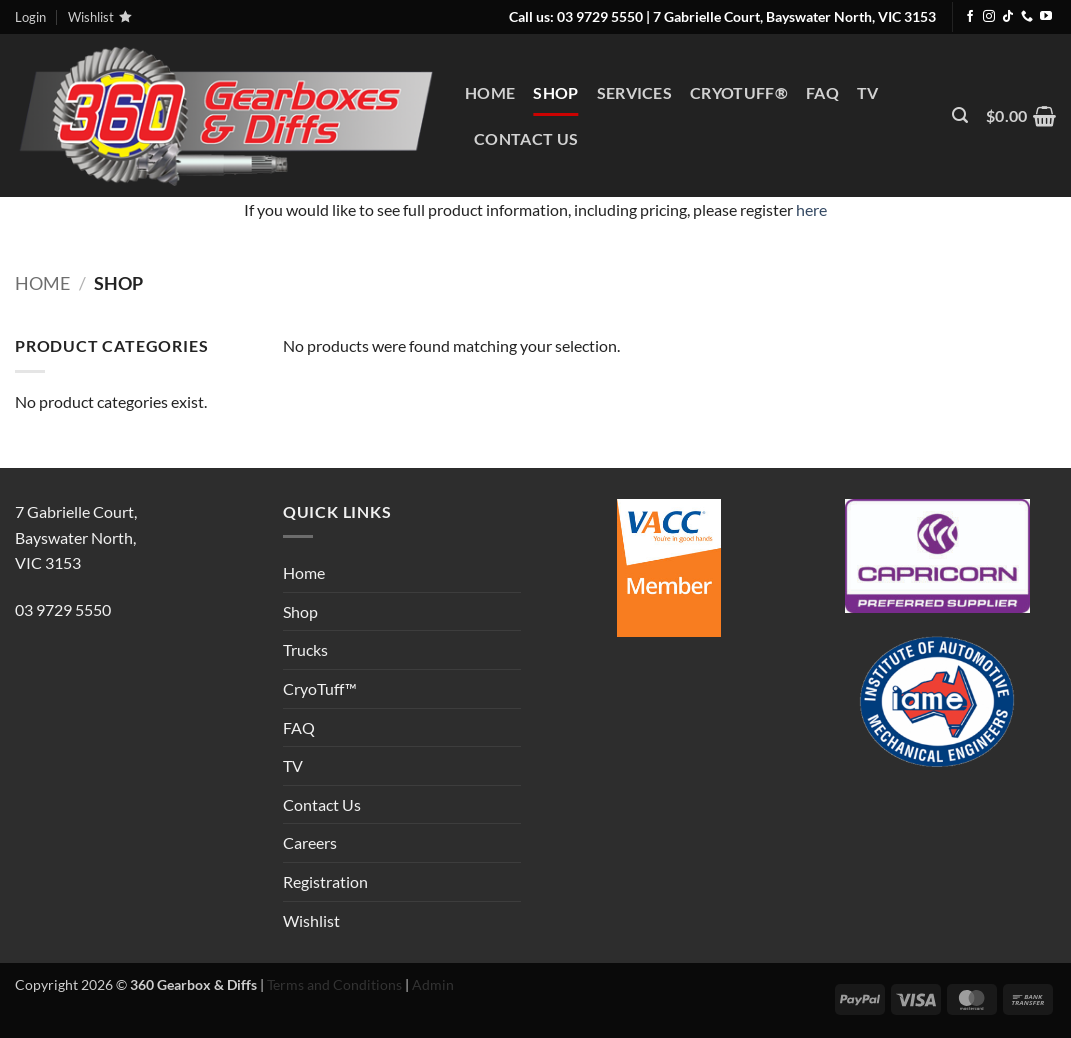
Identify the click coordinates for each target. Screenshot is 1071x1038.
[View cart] (1021, 116)
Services (635, 92)
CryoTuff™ (320, 688)
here (811, 209)
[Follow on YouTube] (1046, 17)
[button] (960, 115)
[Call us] (1027, 17)
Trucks (305, 649)
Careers (310, 842)
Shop (555, 92)
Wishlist (311, 920)
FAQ (822, 92)
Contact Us (526, 138)
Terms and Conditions (333, 984)
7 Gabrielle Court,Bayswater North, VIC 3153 (76, 537)
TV (868, 92)
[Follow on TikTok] (1008, 17)
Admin (431, 984)
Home (490, 92)
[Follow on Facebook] (970, 17)
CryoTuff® (739, 92)
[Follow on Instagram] (989, 17)
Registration (325, 881)
